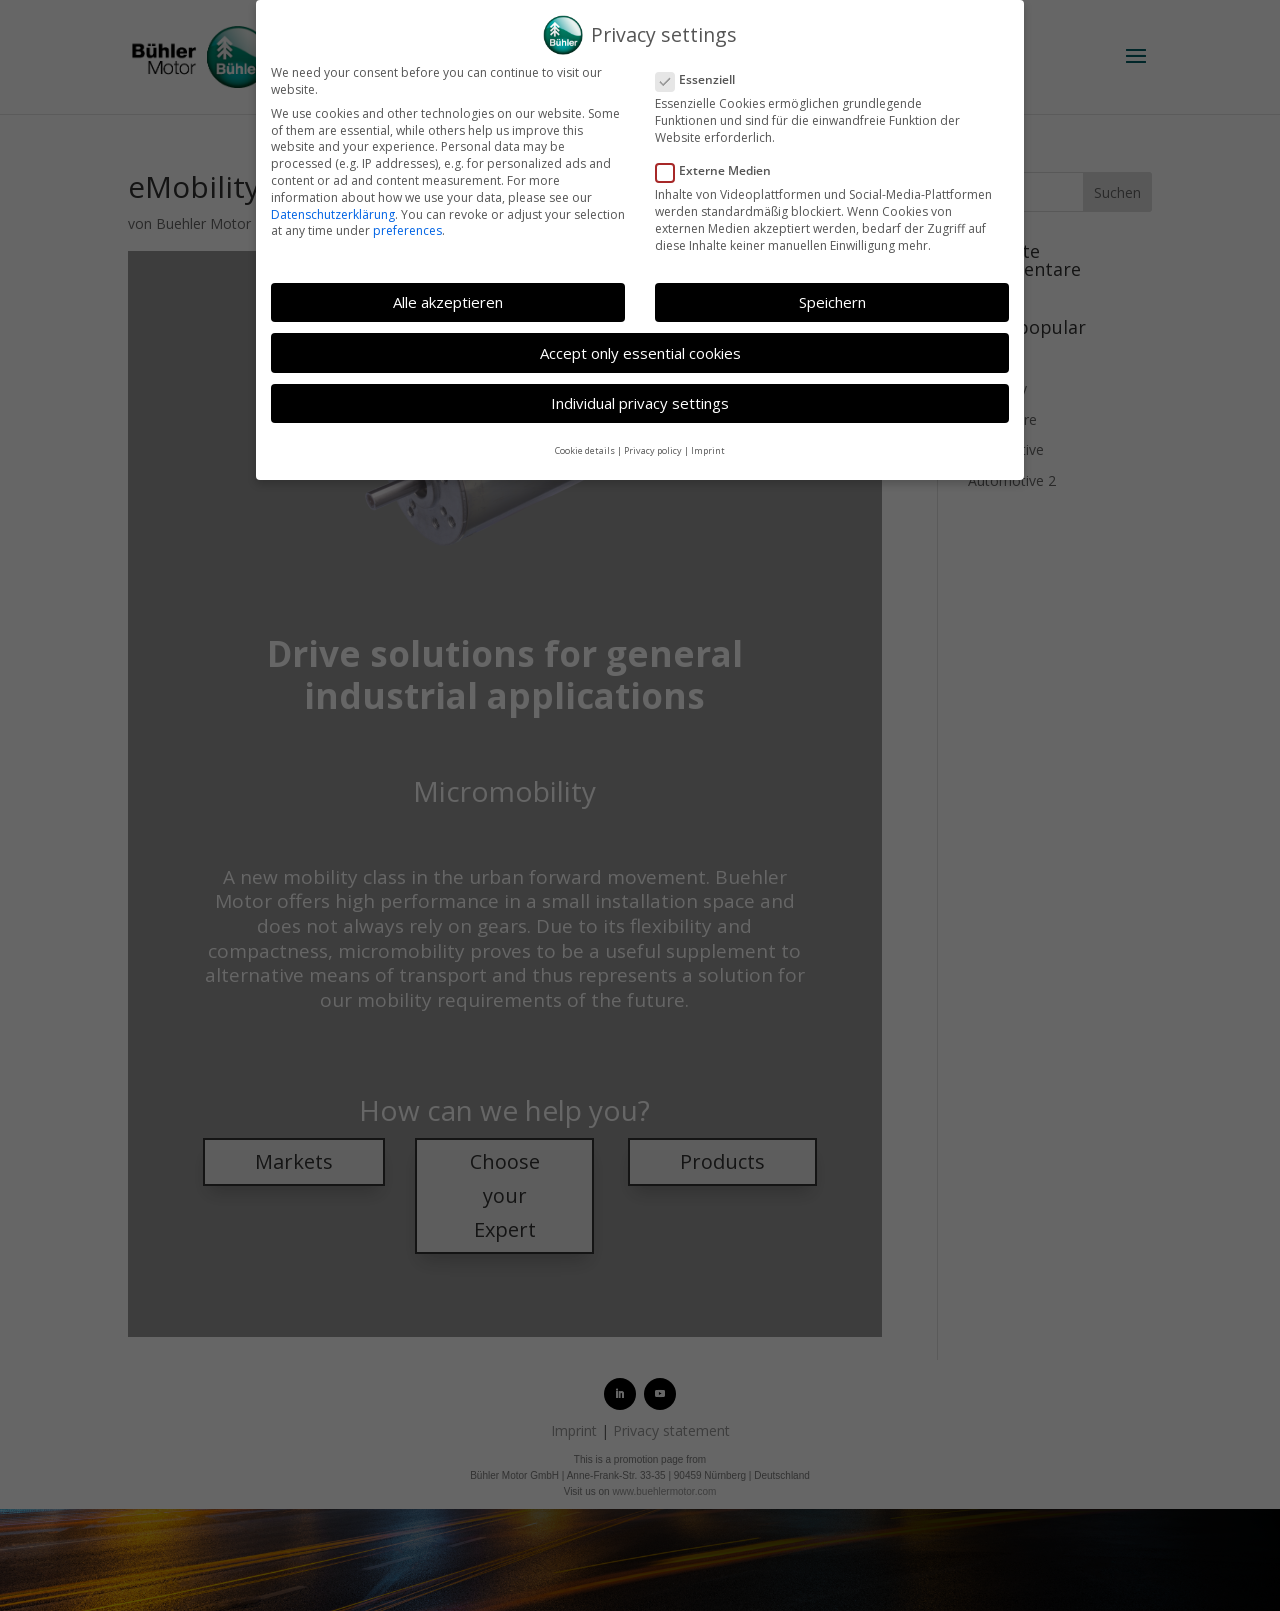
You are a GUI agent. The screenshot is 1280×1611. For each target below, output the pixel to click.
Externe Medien (721, 171)
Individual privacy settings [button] (640, 403)
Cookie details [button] (585, 450)
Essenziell (703, 80)
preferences (407, 230)
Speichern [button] (832, 302)
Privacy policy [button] (653, 450)
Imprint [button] (708, 450)
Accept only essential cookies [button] (640, 353)
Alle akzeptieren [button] (448, 302)
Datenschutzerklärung (333, 214)
